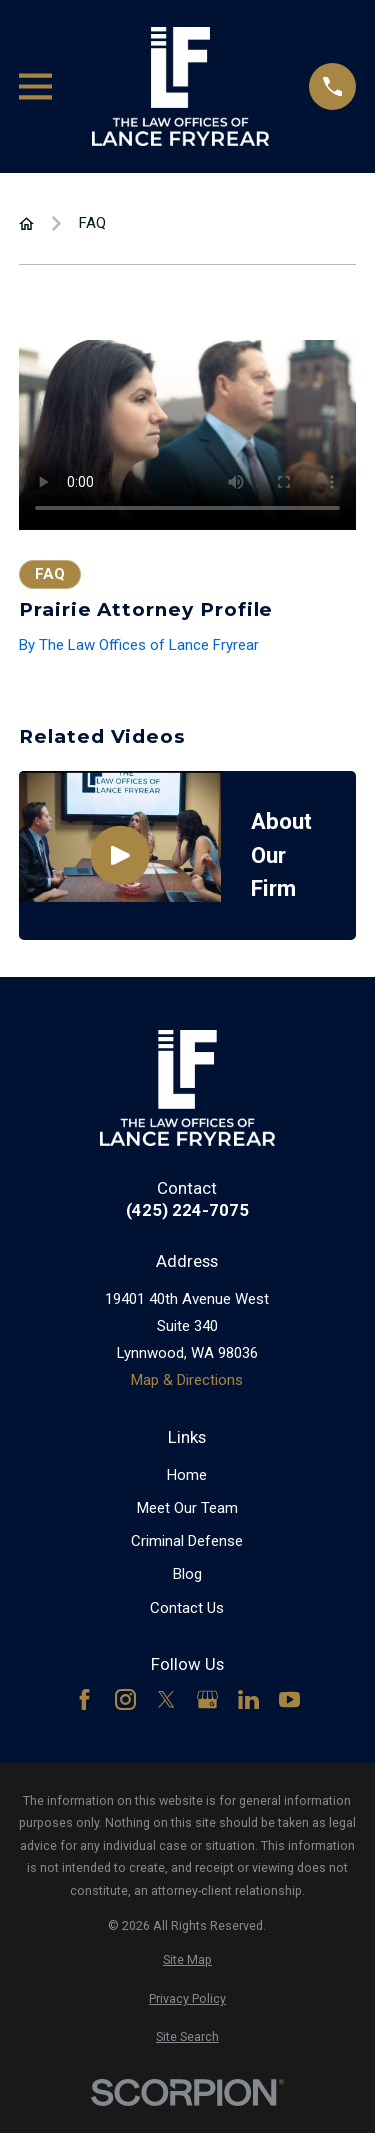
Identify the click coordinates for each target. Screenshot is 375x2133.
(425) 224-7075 (187, 1210)
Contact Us (187, 1608)
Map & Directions (187, 1380)
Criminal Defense (187, 1541)
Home (187, 1475)
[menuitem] (187, 1960)
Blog (187, 1574)
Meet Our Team (187, 1508)
